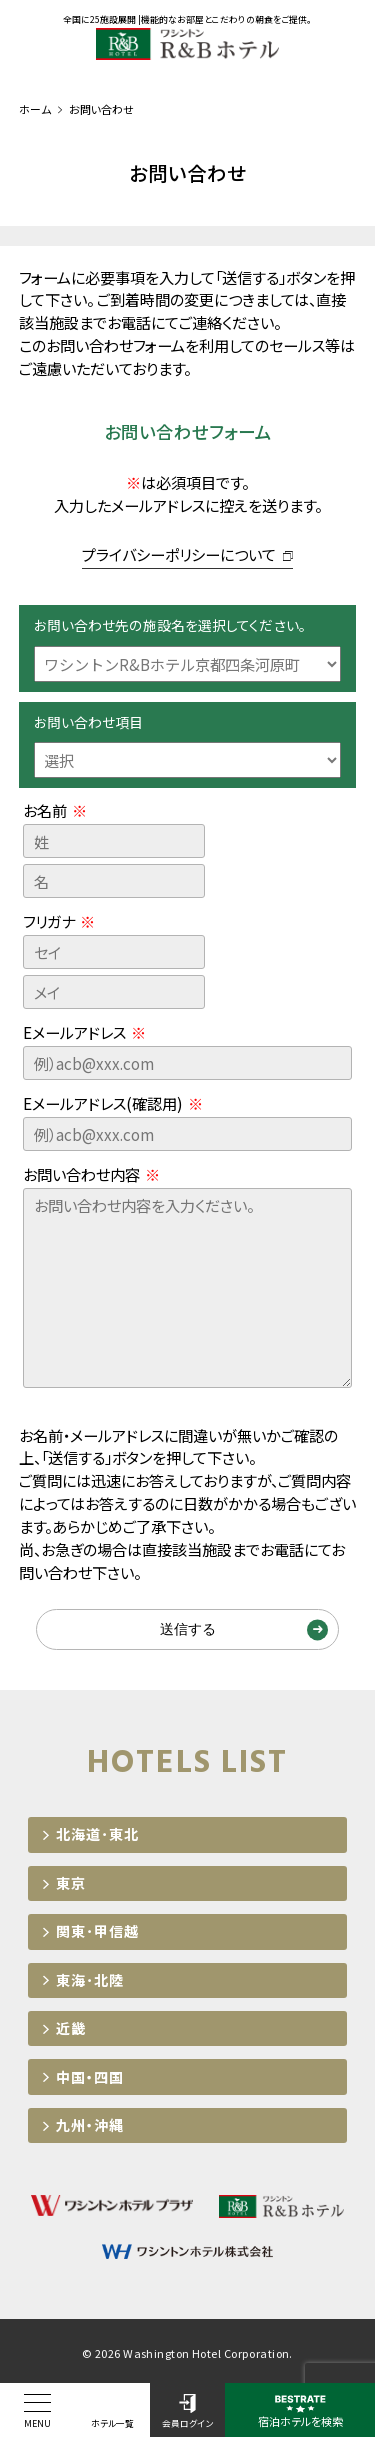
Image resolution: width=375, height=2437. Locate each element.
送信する (188, 1629)
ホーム (35, 109)
